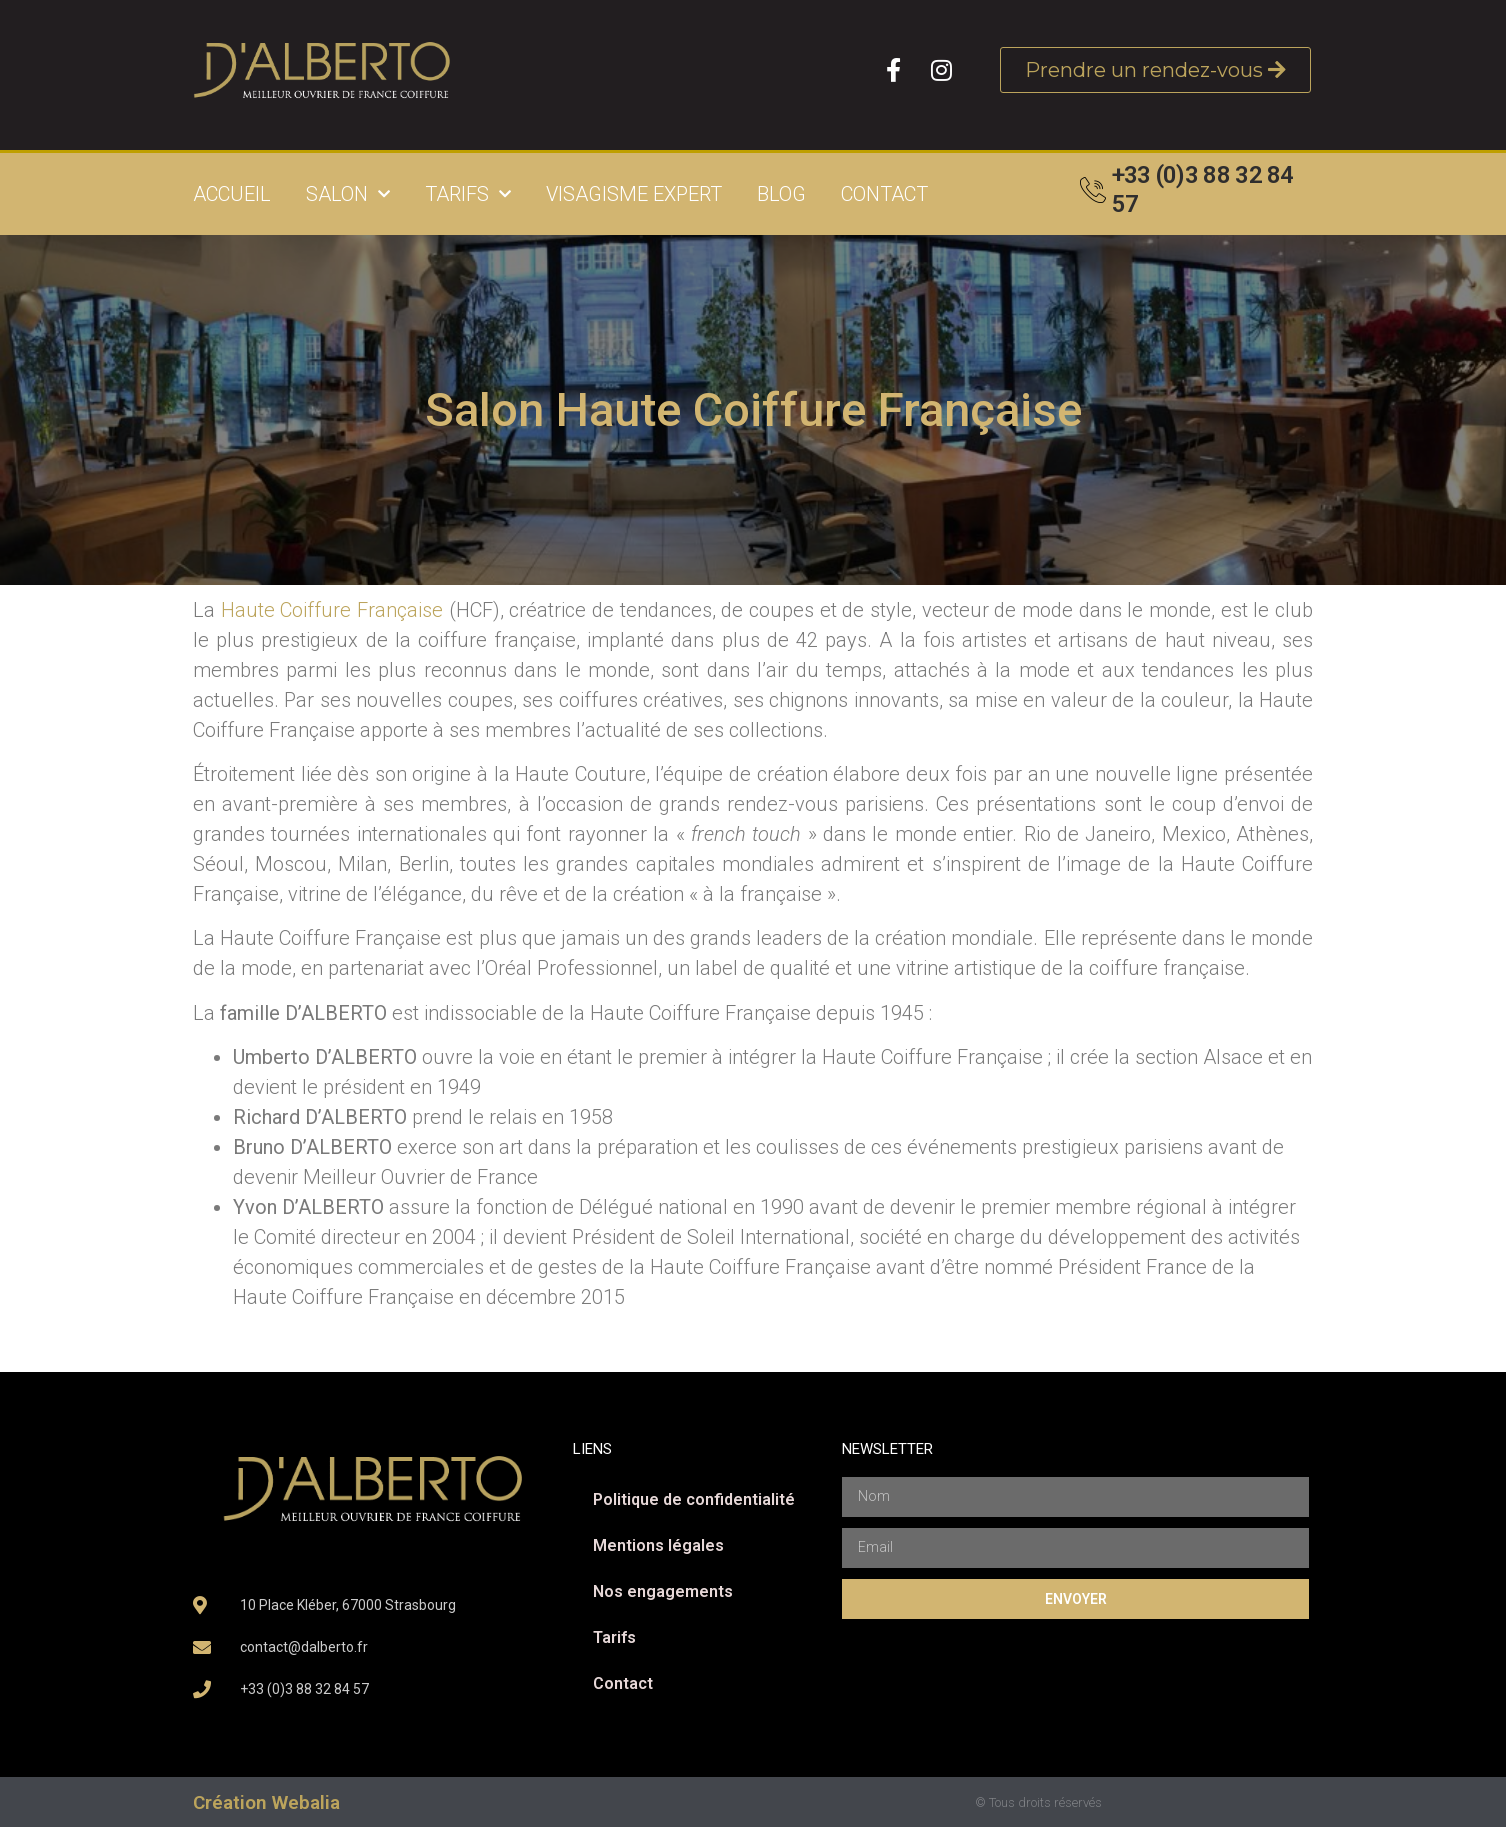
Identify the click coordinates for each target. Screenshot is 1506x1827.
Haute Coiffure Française (332, 610)
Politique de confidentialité (694, 1499)
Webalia (306, 1802)
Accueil (232, 194)
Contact (884, 194)
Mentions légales (658, 1545)
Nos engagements (663, 1591)
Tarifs (468, 194)
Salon (348, 194)
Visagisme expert (634, 194)
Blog (781, 194)
